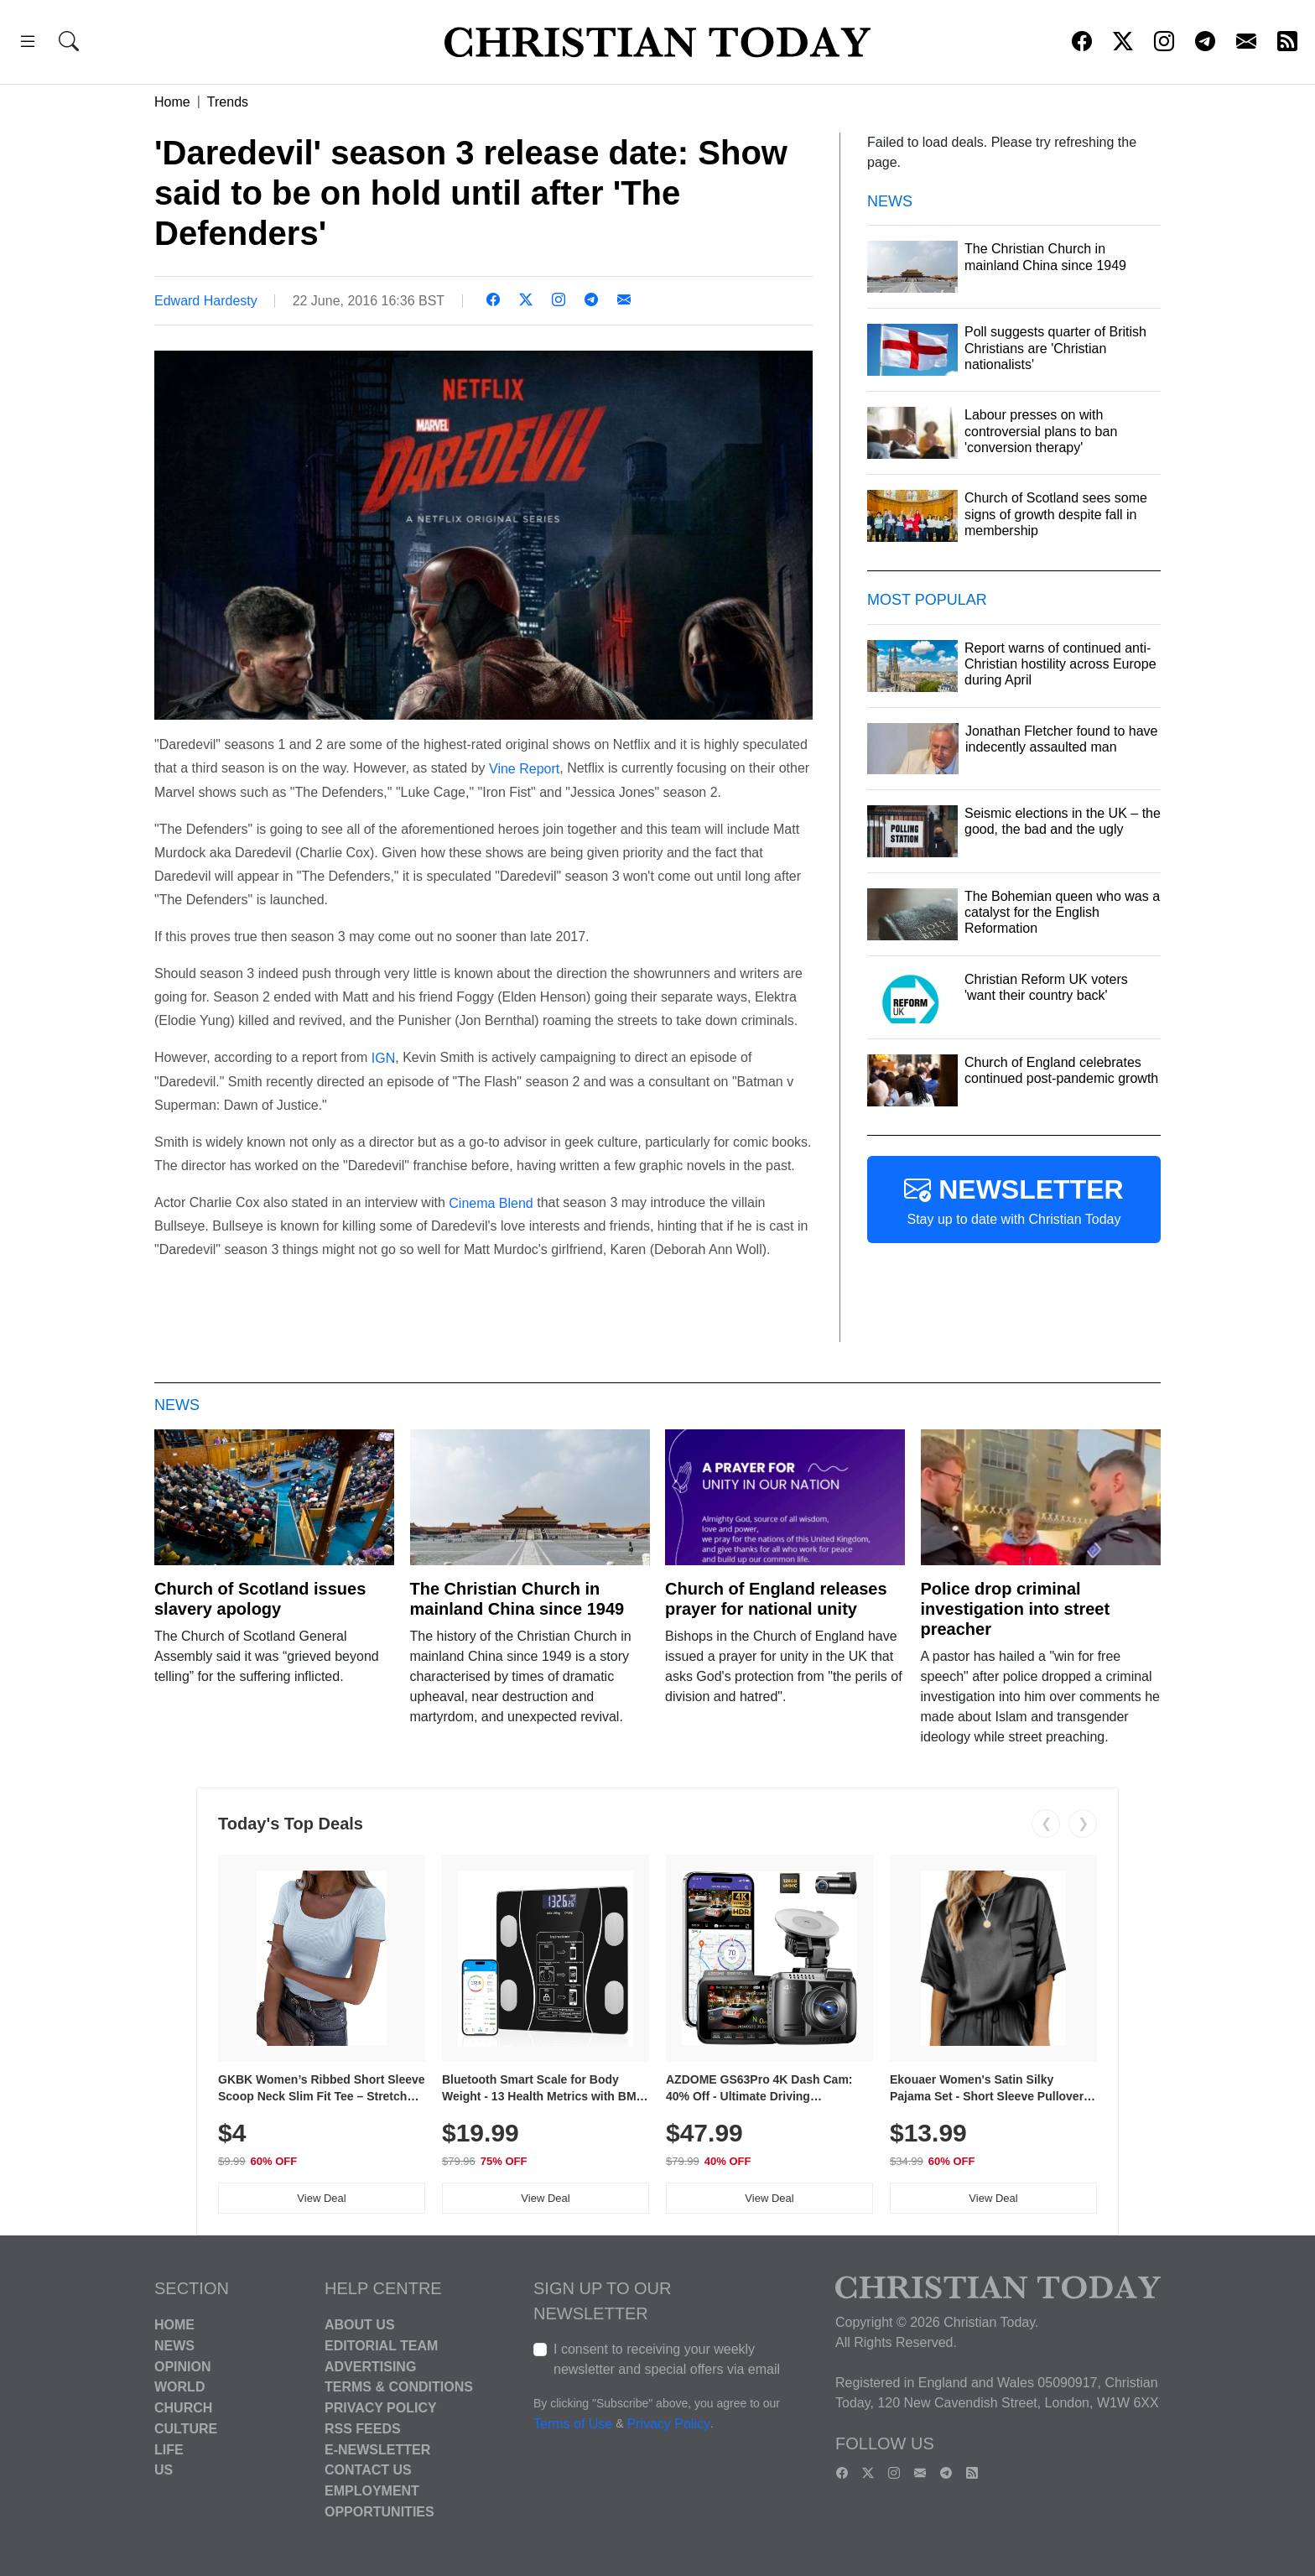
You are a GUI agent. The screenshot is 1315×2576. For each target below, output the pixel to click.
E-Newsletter (377, 2449)
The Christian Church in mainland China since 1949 (517, 1598)
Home (172, 102)
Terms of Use (572, 2424)
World (179, 2387)
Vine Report (524, 769)
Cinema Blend (491, 1202)
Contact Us (368, 2470)
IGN (383, 1058)
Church (183, 2408)
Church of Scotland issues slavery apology (260, 1598)
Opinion (182, 2366)
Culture (185, 2429)
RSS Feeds (363, 2429)
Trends (227, 102)
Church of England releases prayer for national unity (776, 1598)
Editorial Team (381, 2346)
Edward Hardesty (205, 301)
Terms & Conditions (399, 2387)
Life (169, 2449)
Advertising (370, 2366)
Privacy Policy (381, 2408)
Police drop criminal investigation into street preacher (1015, 1608)
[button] (28, 44)
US (163, 2470)
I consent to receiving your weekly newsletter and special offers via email (667, 2359)
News (174, 2346)
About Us (360, 2325)
